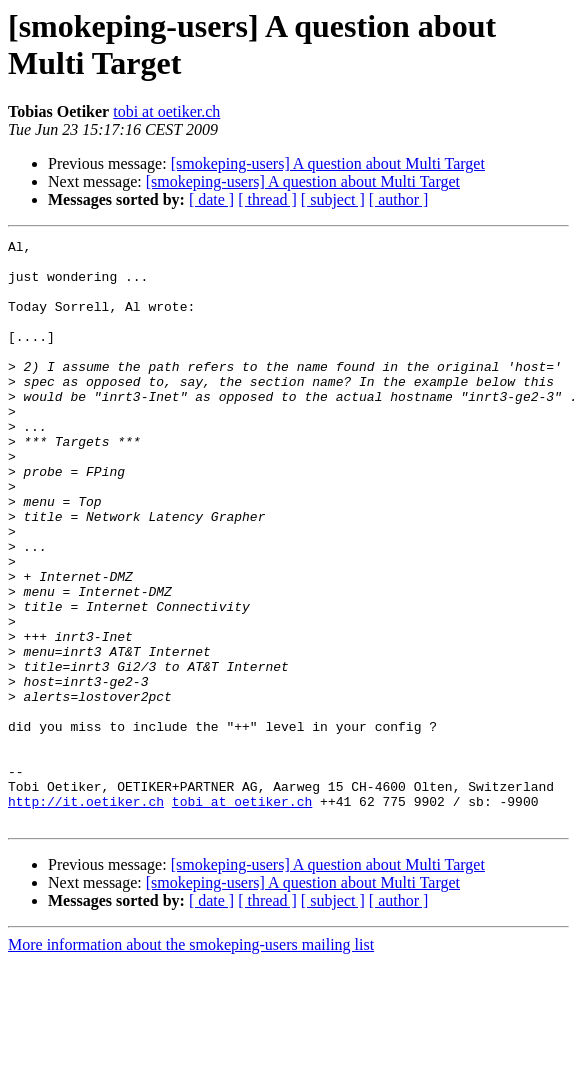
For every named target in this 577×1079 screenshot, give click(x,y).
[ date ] (211, 199)
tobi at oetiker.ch (166, 111)
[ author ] (399, 199)
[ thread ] (267, 199)
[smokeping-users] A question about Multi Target (328, 163)
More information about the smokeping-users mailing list (191, 1061)
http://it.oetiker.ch (86, 915)
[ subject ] (333, 199)
